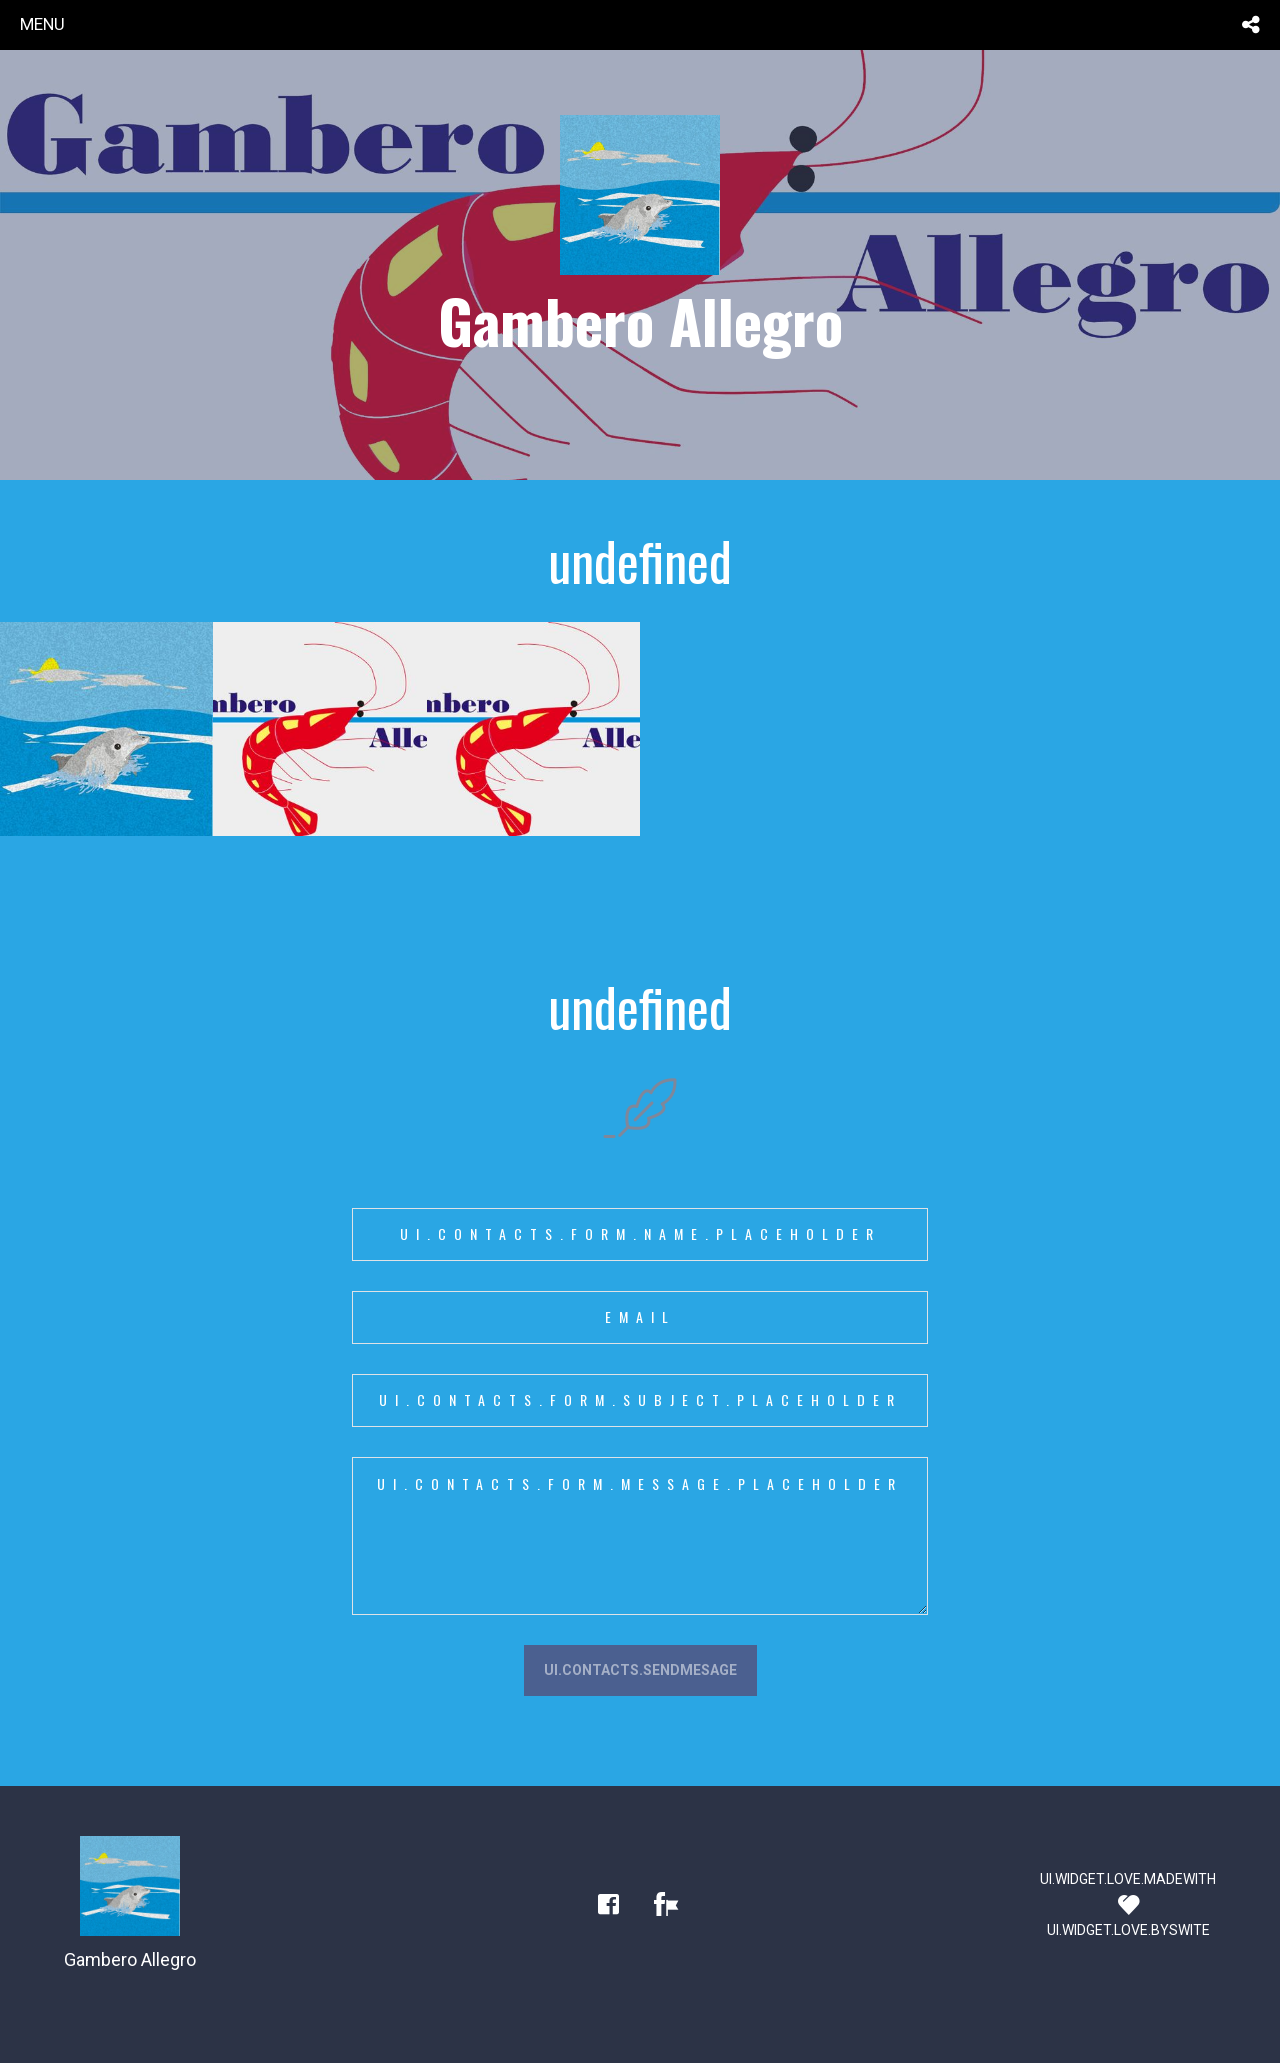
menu (42, 24)
